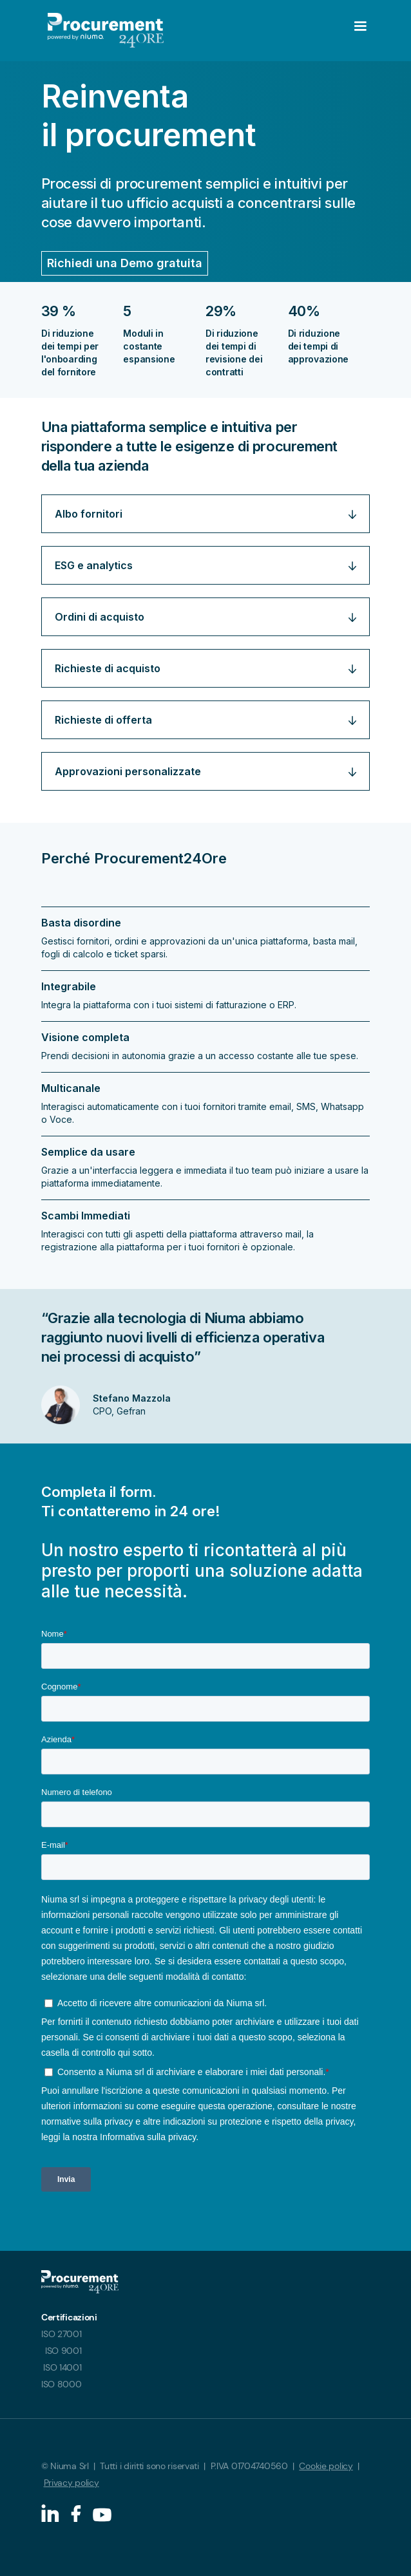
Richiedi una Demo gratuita (124, 263)
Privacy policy (71, 2482)
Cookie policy (325, 2466)
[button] (316, 31)
